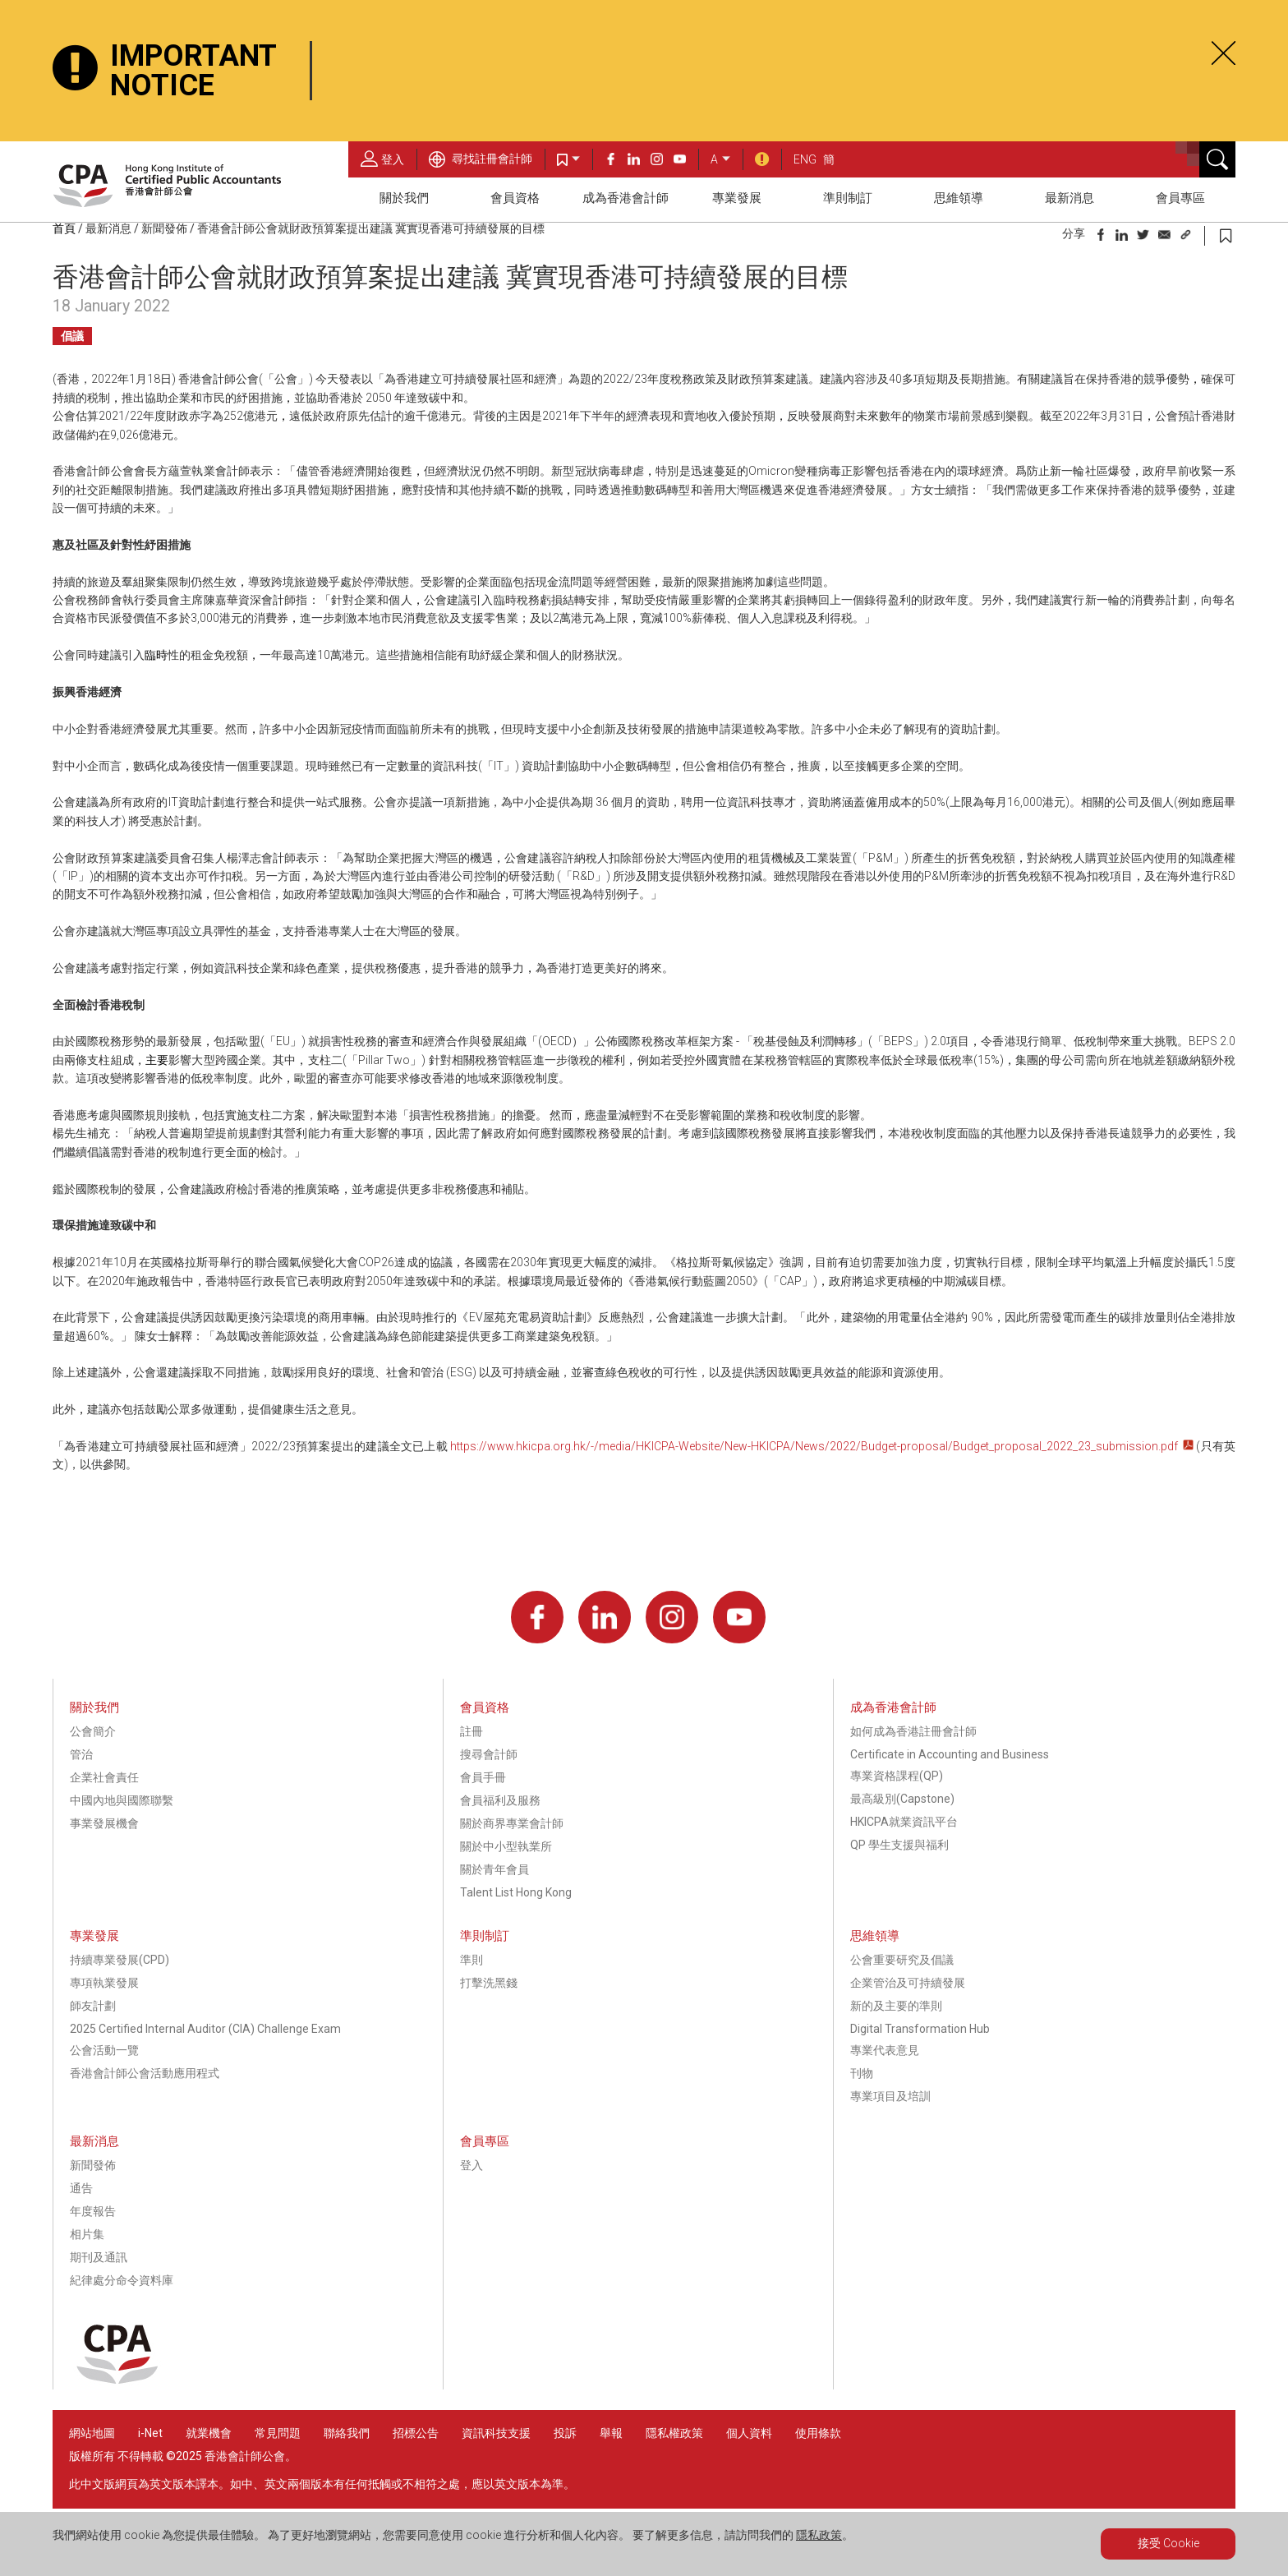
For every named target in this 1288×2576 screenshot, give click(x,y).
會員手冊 (483, 1777)
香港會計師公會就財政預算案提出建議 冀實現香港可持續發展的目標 (371, 228)
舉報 (611, 2433)
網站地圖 (92, 2433)
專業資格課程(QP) (896, 1775)
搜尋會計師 (489, 1754)
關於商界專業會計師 (512, 1823)
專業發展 (736, 198)
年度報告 (93, 2211)
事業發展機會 (104, 1823)
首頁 (64, 228)
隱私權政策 (674, 2433)
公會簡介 (93, 1731)
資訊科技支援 (496, 2433)
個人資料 (749, 2433)
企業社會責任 (104, 1777)
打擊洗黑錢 (489, 1982)
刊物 (861, 2073)
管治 (81, 1754)
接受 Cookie (1168, 2543)
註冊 (471, 1731)
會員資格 (515, 198)
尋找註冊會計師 (480, 158)
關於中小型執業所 (506, 1846)
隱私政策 (819, 2534)
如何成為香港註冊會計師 (913, 1731)
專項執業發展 (104, 1982)
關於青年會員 (494, 1869)
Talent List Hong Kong (516, 1892)
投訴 (565, 2433)
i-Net (150, 2433)
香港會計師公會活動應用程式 (144, 2073)
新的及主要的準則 (896, 2005)
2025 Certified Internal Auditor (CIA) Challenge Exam (205, 2028)
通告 (81, 2188)
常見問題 (278, 2433)
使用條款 (818, 2433)
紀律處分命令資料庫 (121, 2280)
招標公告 (416, 2433)
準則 (471, 1959)
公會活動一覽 (104, 2050)
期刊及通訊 (98, 2257)
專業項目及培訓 (890, 2096)
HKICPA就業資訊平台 (904, 1821)
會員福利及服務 (500, 1800)
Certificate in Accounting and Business (949, 1754)
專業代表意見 (884, 2050)
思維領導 (958, 198)
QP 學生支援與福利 (899, 1844)
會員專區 (1180, 198)
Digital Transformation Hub (920, 2028)
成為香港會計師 (625, 198)
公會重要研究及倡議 (902, 1959)
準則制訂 (847, 198)
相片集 (87, 2234)
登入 (382, 158)
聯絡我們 (347, 2433)
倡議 (72, 336)
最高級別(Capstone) (902, 1798)
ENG (805, 159)
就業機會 (210, 2433)
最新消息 (1069, 198)
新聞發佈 (164, 228)
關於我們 (404, 198)
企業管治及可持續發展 (907, 1982)
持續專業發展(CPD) (119, 1959)
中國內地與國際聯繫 (121, 1800)
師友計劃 (93, 2005)
